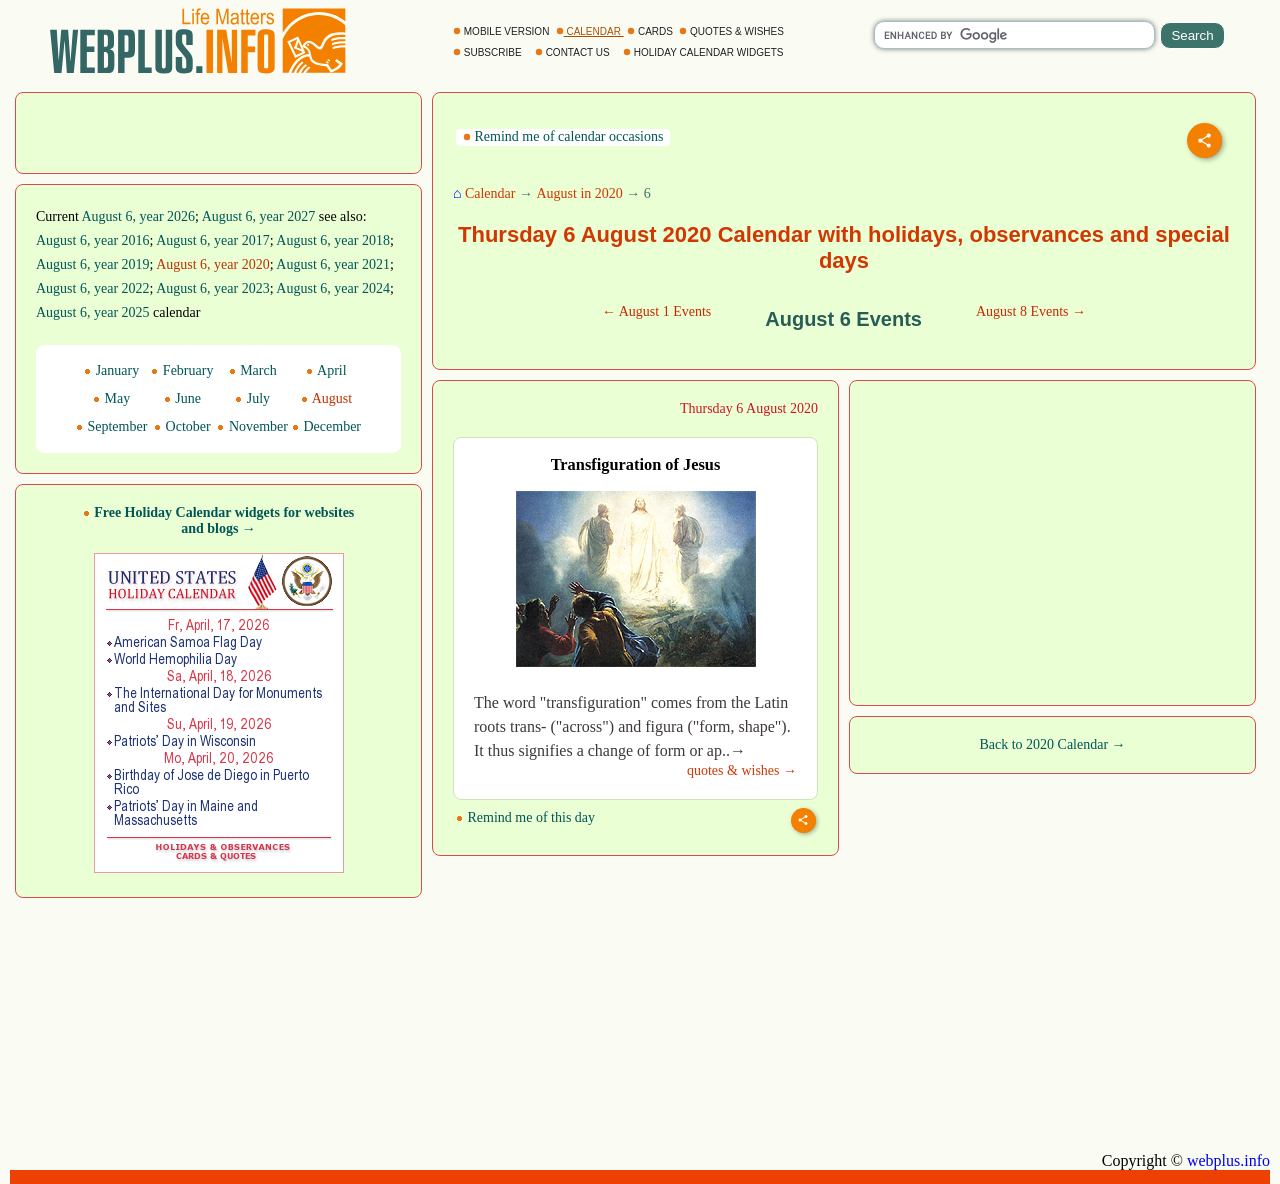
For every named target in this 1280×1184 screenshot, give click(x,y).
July (252, 398)
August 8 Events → (1031, 311)
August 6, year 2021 (333, 264)
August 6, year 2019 (93, 264)
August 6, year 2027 (259, 216)
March (253, 370)
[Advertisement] (219, 131)
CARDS (651, 31)
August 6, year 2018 (333, 240)
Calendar (490, 193)
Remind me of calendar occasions (563, 136)
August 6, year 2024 (333, 288)
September (111, 426)
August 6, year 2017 (213, 240)
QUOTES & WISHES (732, 31)
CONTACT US (574, 52)
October (182, 426)
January (111, 370)
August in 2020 (579, 193)
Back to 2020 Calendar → (1052, 744)
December (326, 426)
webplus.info (1228, 1160)
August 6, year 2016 (93, 240)
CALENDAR (590, 31)
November (252, 426)
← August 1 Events (656, 311)
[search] (1014, 35)
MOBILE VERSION (502, 31)
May (111, 398)
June (182, 398)
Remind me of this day (525, 817)
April (326, 370)
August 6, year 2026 (139, 216)
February (182, 370)
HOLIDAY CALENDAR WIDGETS (704, 52)
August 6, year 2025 (93, 312)
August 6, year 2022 (93, 288)
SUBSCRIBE (488, 52)
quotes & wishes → (742, 770)
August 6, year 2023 (213, 288)
